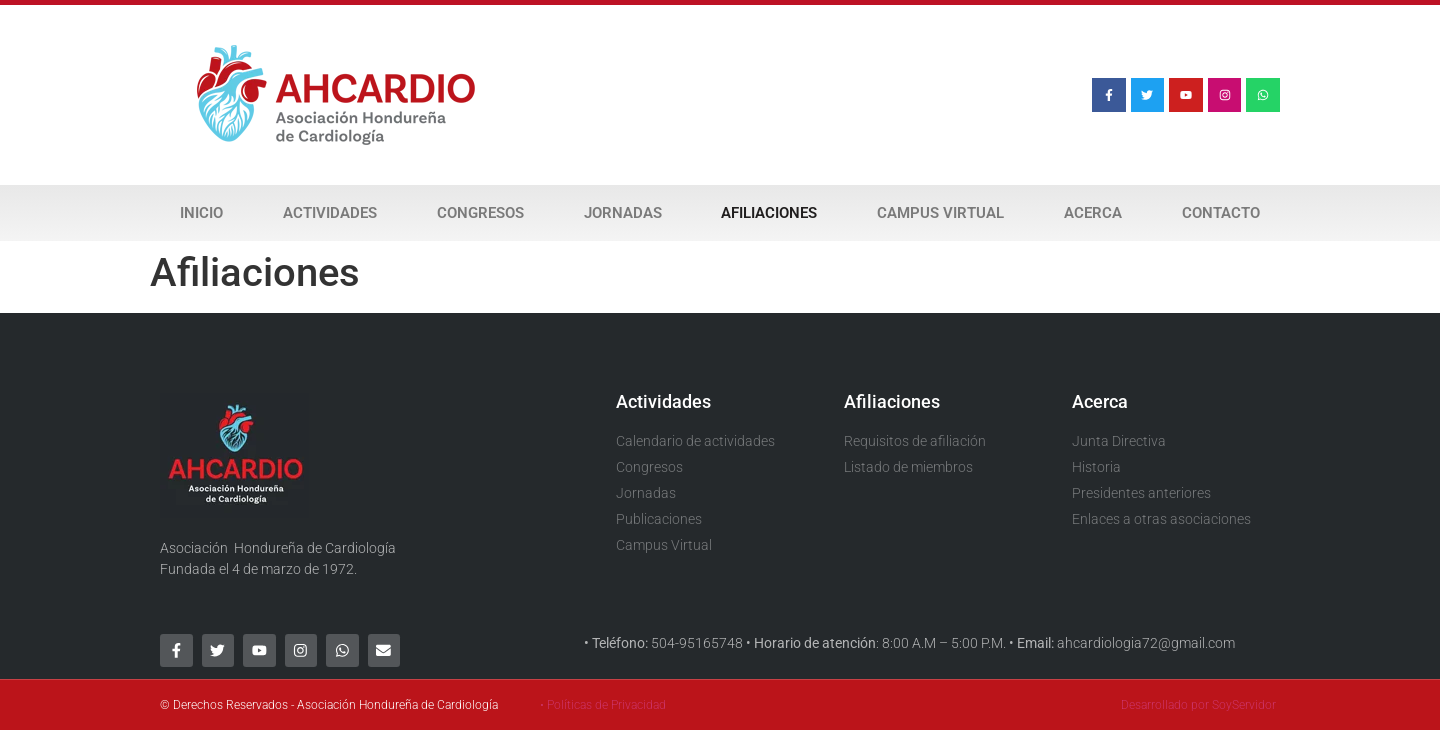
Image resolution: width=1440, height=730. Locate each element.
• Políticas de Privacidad (603, 705)
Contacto (1221, 213)
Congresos (480, 213)
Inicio (201, 213)
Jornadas (623, 213)
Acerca (1093, 213)
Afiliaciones (769, 213)
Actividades (330, 213)
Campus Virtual (940, 213)
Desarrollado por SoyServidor (1198, 705)
